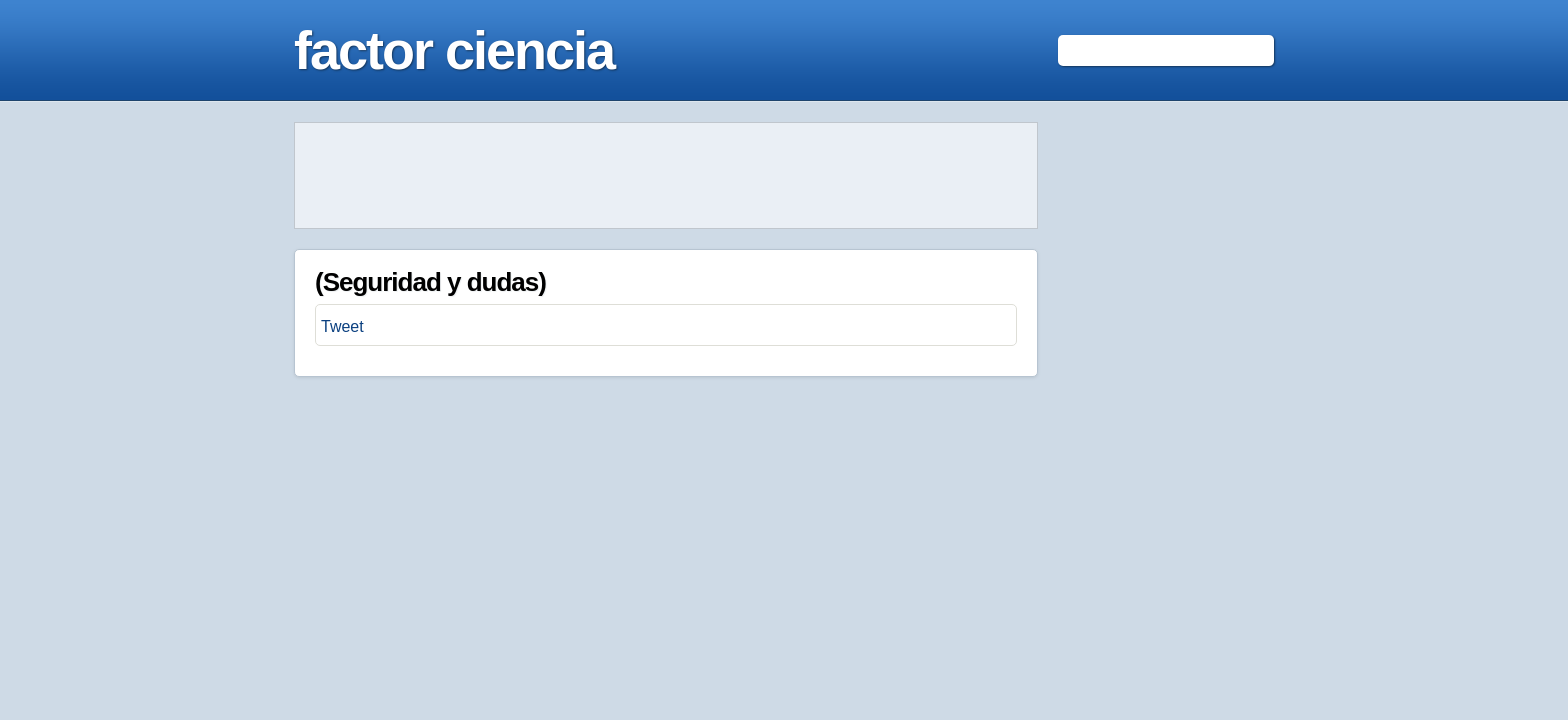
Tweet (342, 326)
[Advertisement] (666, 176)
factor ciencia (454, 50)
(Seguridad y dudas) (430, 282)
